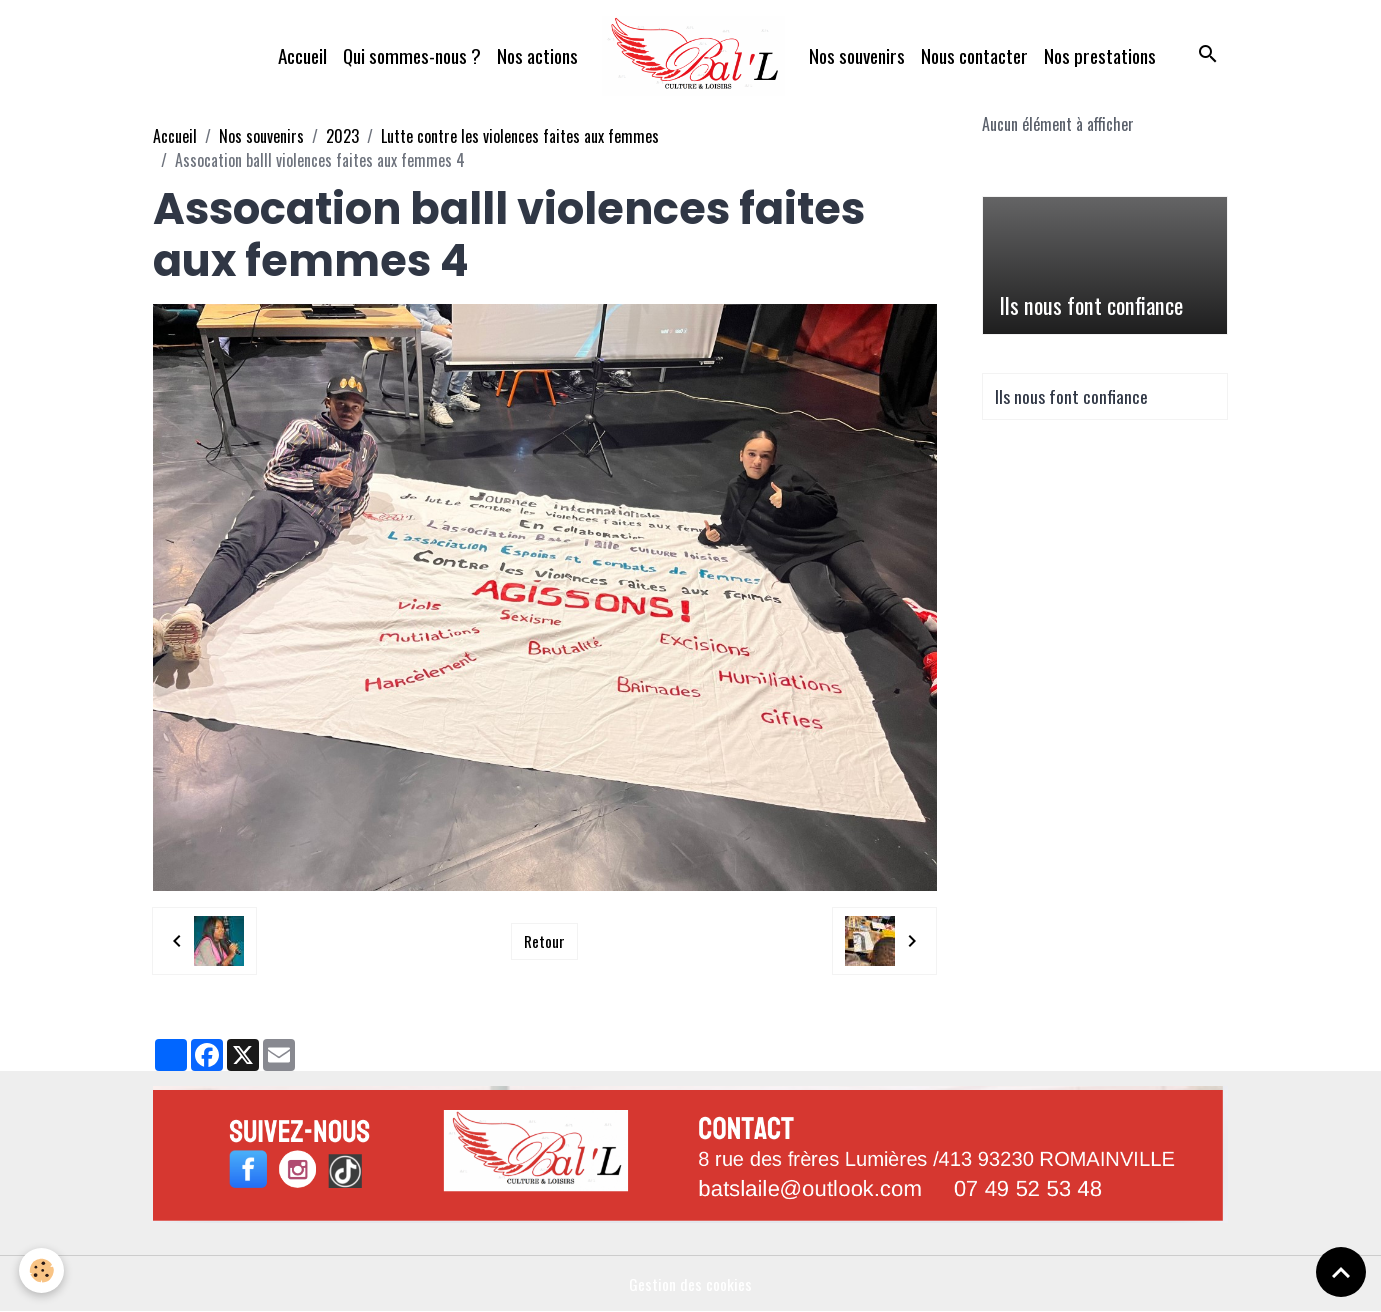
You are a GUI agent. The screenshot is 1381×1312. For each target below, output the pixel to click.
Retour (544, 941)
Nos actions (537, 55)
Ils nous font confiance (1091, 305)
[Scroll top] (1341, 1272)
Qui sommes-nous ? (412, 55)
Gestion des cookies (690, 1284)
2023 (342, 136)
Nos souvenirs (857, 55)
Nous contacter (974, 55)
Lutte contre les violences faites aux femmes (520, 136)
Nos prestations (1100, 55)
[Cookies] (42, 1270)
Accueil (302, 55)
